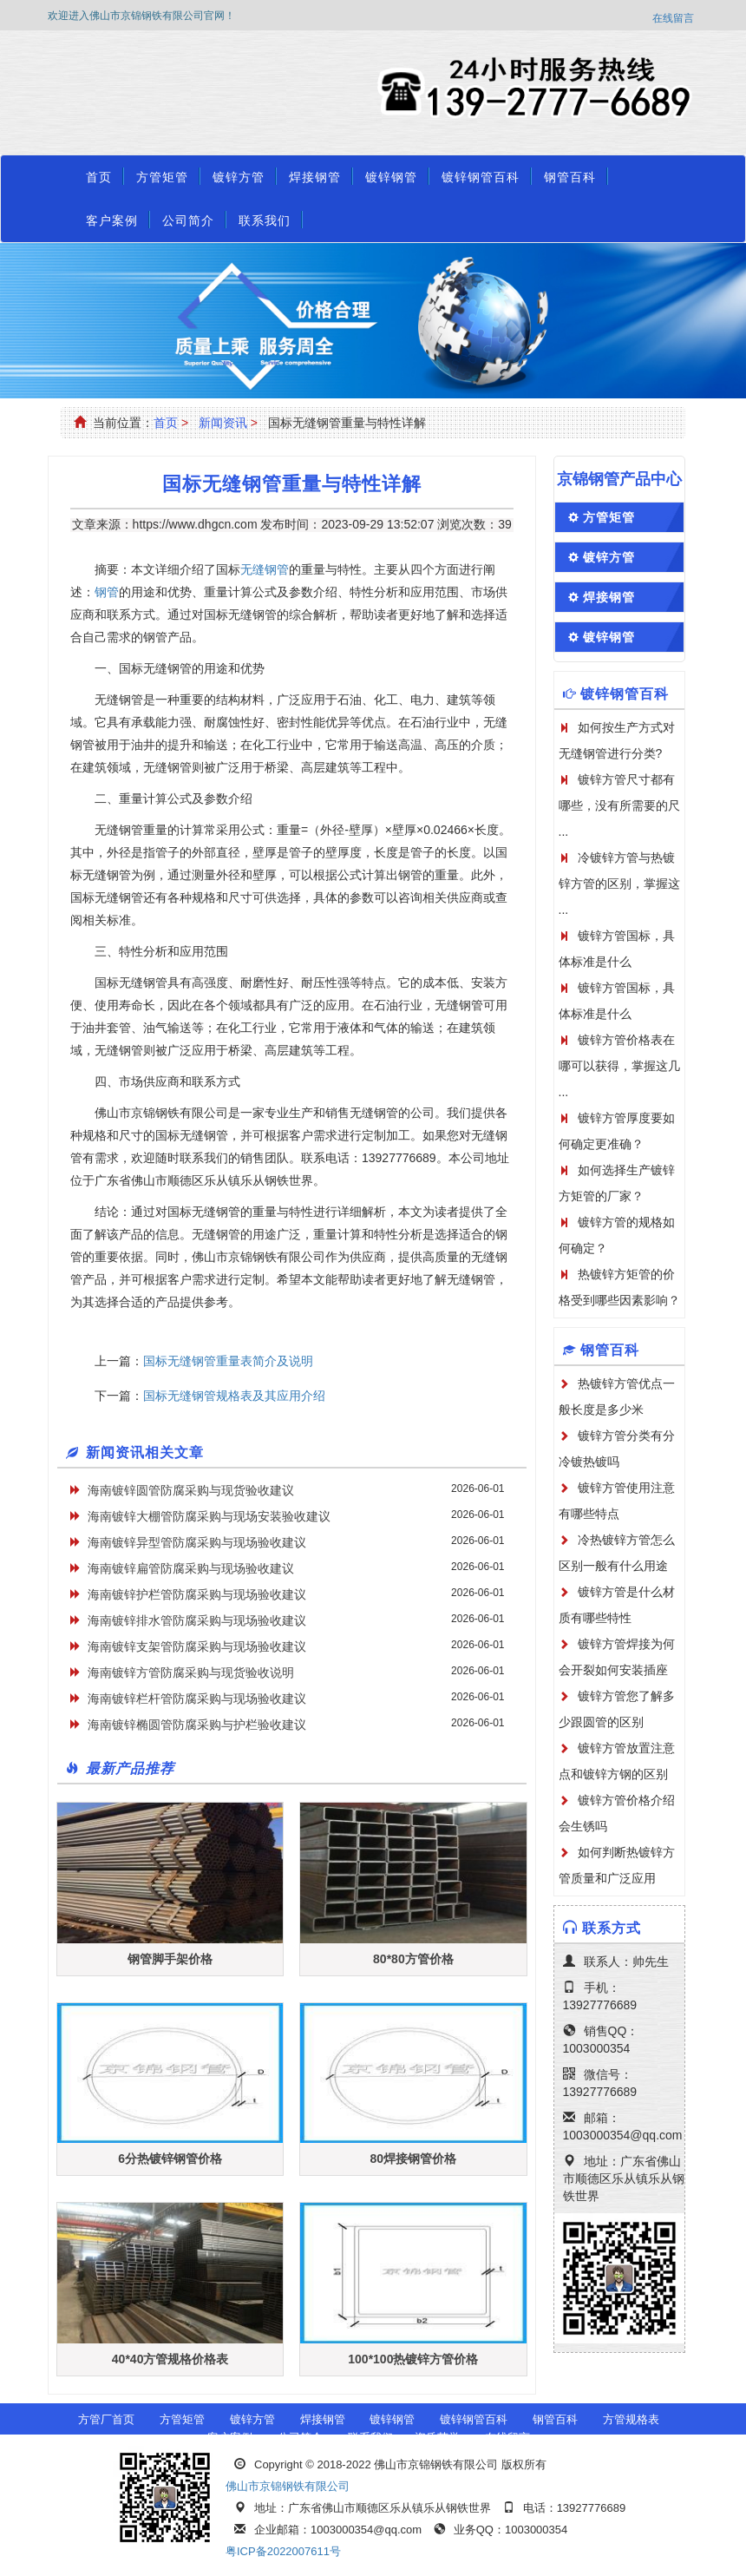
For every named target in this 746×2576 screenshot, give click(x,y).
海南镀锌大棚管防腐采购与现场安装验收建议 (209, 1516)
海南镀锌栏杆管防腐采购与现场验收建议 (197, 1698)
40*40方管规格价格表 (170, 2359)
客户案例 (112, 220)
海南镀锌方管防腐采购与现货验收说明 (191, 1672)
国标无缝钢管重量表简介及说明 (228, 1361)
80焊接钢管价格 (413, 2158)
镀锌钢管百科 (481, 177)
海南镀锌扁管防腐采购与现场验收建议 (191, 1568)
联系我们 (265, 220)
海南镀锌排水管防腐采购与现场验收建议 (197, 1620)
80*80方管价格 (413, 1959)
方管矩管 (162, 177)
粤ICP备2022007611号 (283, 2551)
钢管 (107, 592)
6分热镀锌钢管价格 (170, 2158)
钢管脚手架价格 (170, 1959)
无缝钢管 (264, 569)
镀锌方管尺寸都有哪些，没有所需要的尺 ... (619, 805)
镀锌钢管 (391, 177)
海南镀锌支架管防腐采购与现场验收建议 (197, 1646)
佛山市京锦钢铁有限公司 (288, 2486)
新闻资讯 (223, 423)
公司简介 (188, 220)
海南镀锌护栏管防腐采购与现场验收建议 (197, 1594)
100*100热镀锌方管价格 (413, 2359)
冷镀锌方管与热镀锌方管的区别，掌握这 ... (619, 884)
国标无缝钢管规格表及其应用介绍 (234, 1396)
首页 (99, 177)
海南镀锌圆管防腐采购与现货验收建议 (191, 1490)
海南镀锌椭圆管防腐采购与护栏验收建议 (197, 1725)
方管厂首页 (106, 2419)
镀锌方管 (239, 177)
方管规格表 (631, 2419)
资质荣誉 (437, 2437)
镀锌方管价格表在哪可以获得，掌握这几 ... (619, 1066)
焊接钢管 (315, 177)
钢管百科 (570, 177)
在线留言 (673, 18)
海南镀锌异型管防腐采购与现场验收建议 (197, 1542)
